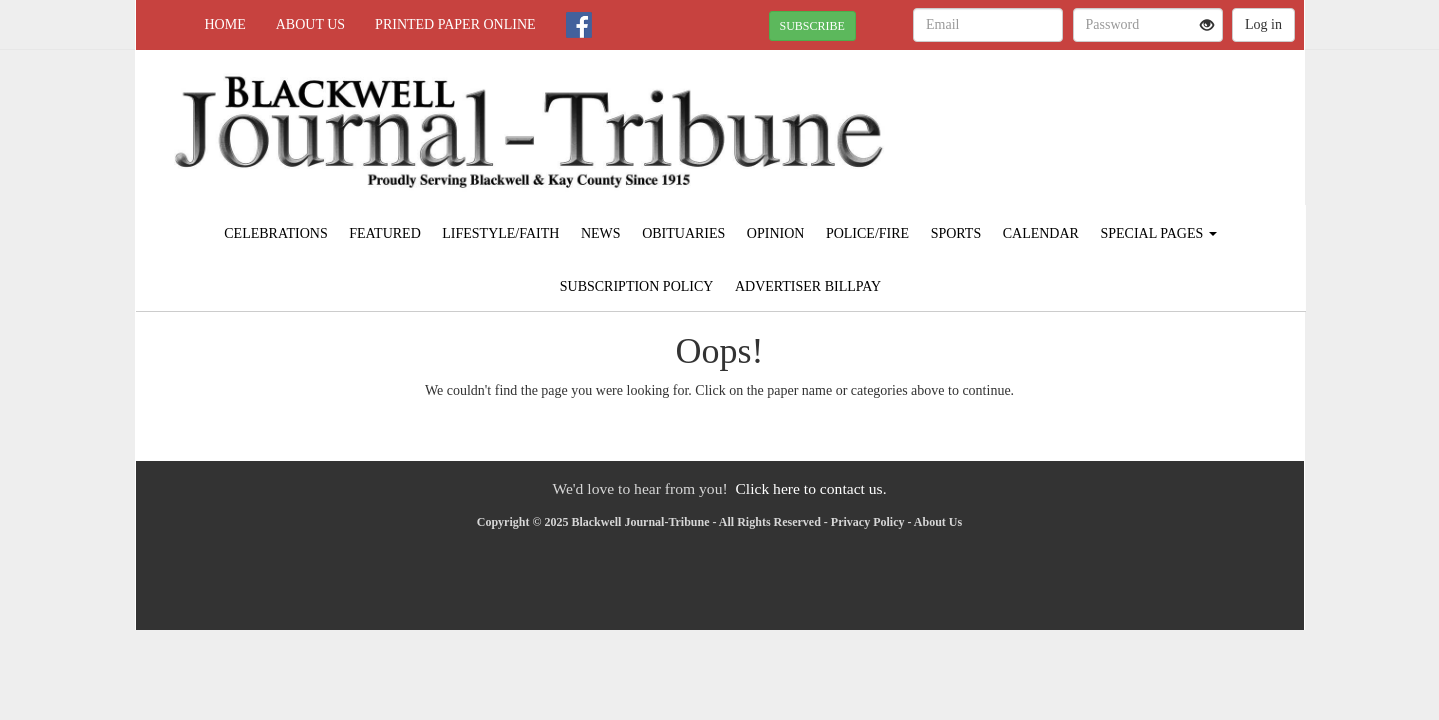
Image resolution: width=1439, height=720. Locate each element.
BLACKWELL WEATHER (1121, 120)
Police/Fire (867, 233)
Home (225, 24)
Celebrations (275, 233)
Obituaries (683, 233)
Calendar (1041, 233)
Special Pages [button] (1158, 233)
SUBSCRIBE (812, 26)
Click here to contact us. (810, 488)
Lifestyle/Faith (500, 233)
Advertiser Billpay (808, 286)
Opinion (776, 233)
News (601, 233)
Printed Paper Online (455, 24)
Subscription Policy (637, 286)
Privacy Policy (868, 522)
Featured (385, 233)
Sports (956, 233)
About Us (310, 24)
